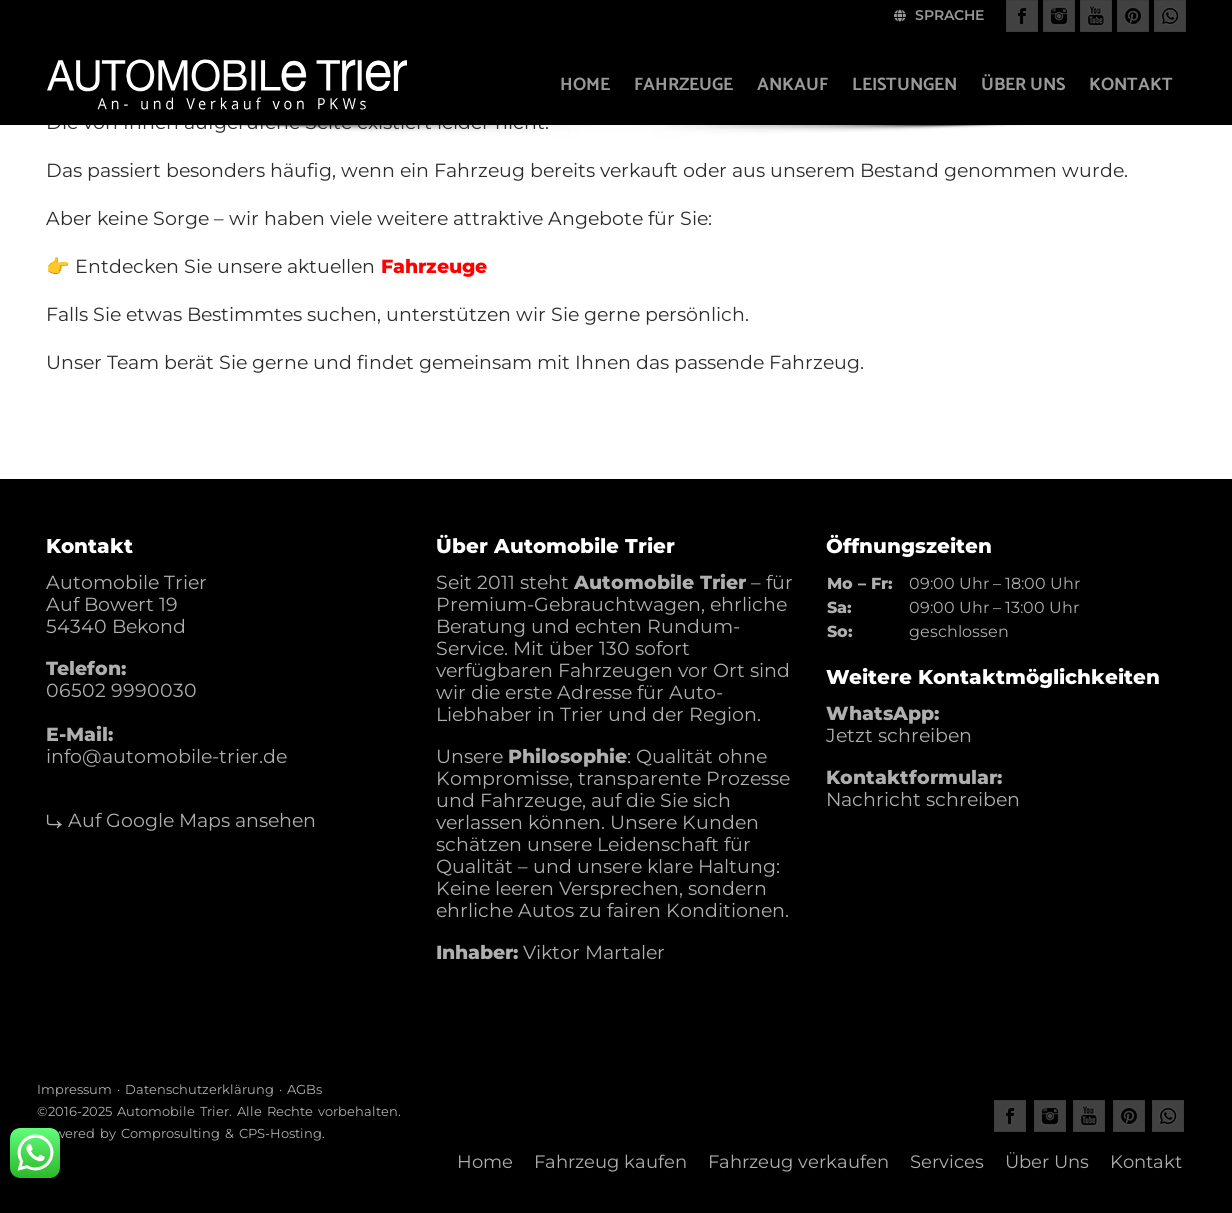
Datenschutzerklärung (199, 1089)
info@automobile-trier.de (166, 756)
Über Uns (1047, 1162)
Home (585, 85)
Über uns (1023, 85)
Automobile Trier (173, 1111)
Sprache (939, 15)
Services (947, 1162)
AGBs (304, 1089)
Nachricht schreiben (923, 799)
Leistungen (904, 85)
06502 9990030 (121, 690)
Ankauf (792, 85)
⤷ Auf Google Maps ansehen (181, 820)
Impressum (74, 1089)
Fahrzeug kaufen (610, 1162)
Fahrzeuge (683, 85)
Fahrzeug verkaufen (798, 1162)
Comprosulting (170, 1133)
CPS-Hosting (280, 1133)
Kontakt (1131, 85)
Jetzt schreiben (899, 735)
